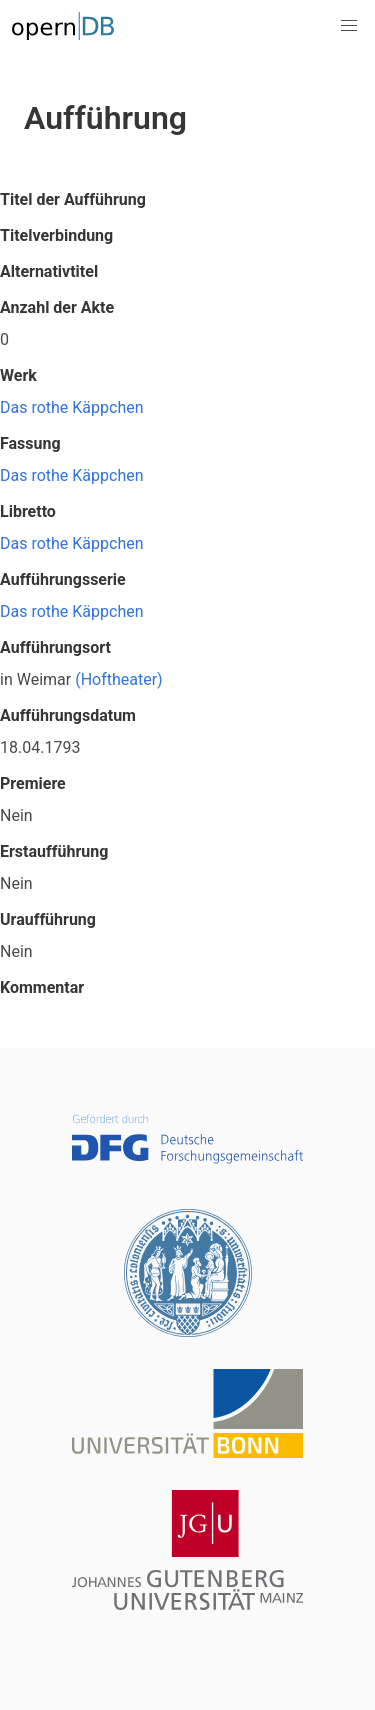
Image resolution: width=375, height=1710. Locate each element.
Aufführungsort (55, 647)
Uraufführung (48, 919)
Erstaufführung (54, 851)
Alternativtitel (49, 271)
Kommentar (42, 987)
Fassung (30, 443)
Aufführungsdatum (68, 715)
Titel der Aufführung (73, 199)
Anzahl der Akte (57, 307)
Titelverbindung (56, 235)
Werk (18, 375)
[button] (349, 26)
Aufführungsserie (63, 579)
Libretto (28, 511)
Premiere (33, 783)
